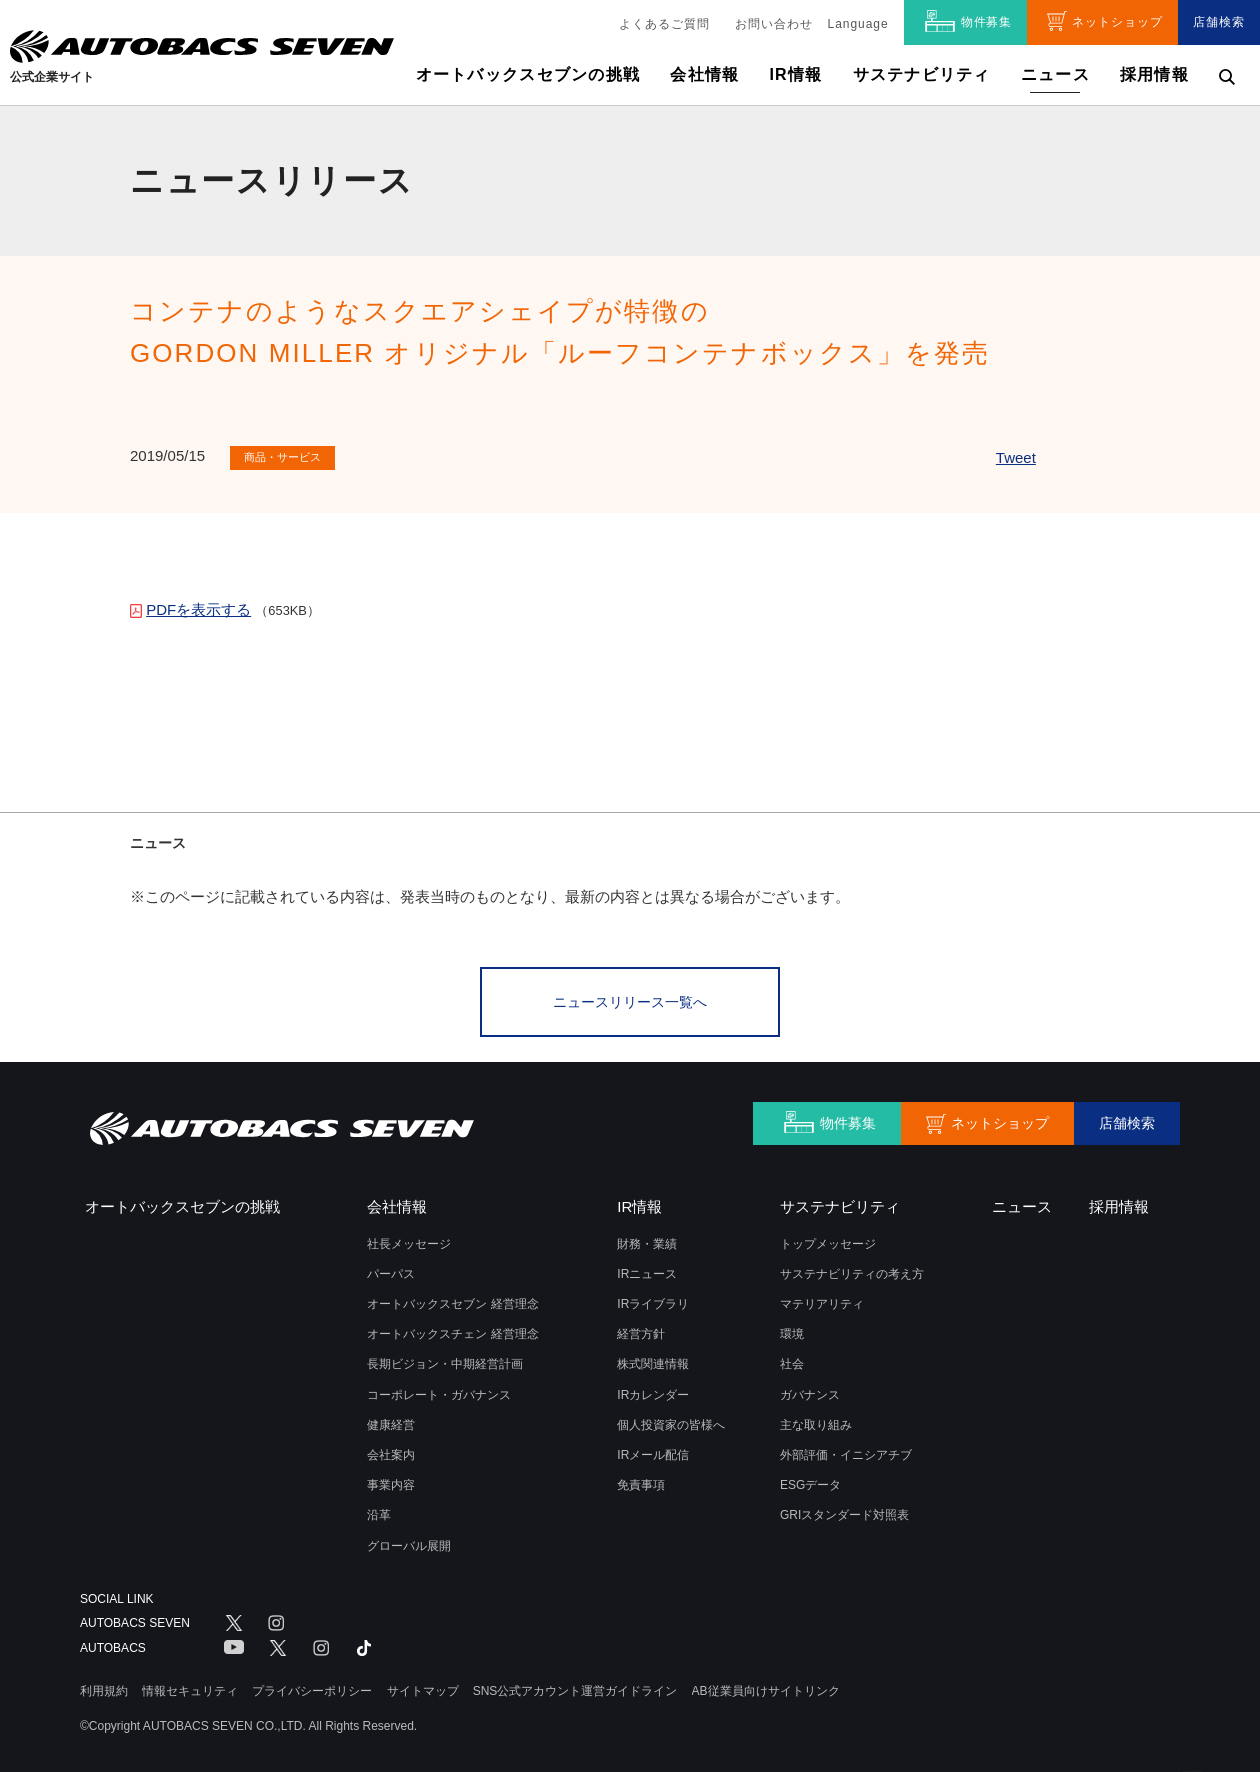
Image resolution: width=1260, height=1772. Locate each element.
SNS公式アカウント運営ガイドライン (575, 1686)
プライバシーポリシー (312, 1686)
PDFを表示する (198, 609)
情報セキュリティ (190, 1686)
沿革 (379, 1511)
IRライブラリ (653, 1300)
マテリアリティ (822, 1300)
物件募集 (987, 22)
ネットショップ (1117, 22)
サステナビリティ (922, 74)
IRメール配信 (653, 1451)
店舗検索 (1219, 22)
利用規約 (104, 1686)
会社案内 (391, 1451)
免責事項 (641, 1481)
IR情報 (795, 74)
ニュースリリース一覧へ (630, 1000)
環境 (792, 1330)
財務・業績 (647, 1240)
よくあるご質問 (664, 24)
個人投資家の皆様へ (671, 1421)
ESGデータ (810, 1481)
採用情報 (1154, 74)
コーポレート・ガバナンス (439, 1391)
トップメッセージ (828, 1240)
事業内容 (391, 1481)
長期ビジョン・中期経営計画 (445, 1360)
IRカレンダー (653, 1391)
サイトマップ (423, 1686)
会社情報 (704, 74)
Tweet (1016, 457)
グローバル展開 (409, 1541)
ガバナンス (810, 1391)
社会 (792, 1360)
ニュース (1055, 74)
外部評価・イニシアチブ (846, 1451)
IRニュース (647, 1270)
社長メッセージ (409, 1240)
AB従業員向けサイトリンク (766, 1686)
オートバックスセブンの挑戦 (528, 74)
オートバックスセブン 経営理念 (452, 1300)
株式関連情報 (653, 1360)
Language (858, 24)
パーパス (391, 1270)
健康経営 (391, 1421)
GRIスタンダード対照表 (844, 1511)
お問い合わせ (774, 24)
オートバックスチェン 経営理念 (452, 1330)
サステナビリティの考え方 (852, 1270)
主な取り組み (816, 1421)
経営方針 (641, 1330)
